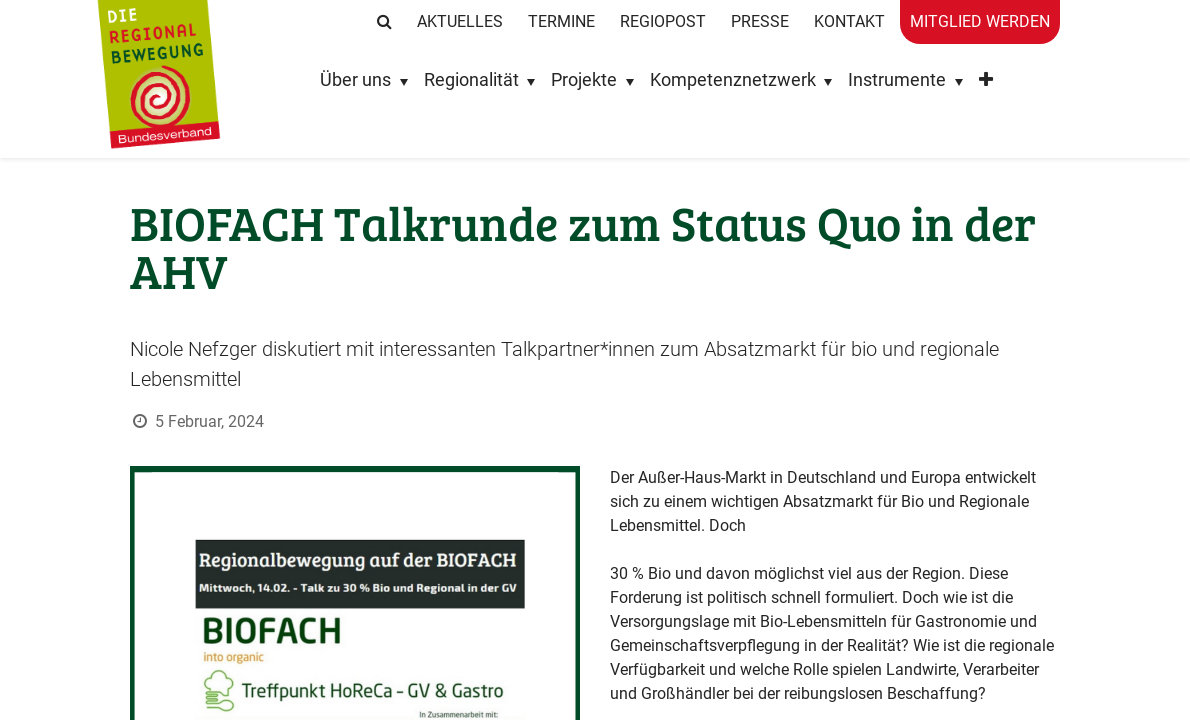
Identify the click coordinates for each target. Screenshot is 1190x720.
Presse (760, 21)
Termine (561, 21)
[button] (986, 84)
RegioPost (663, 21)
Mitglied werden (980, 21)
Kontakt (849, 21)
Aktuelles (460, 21)
